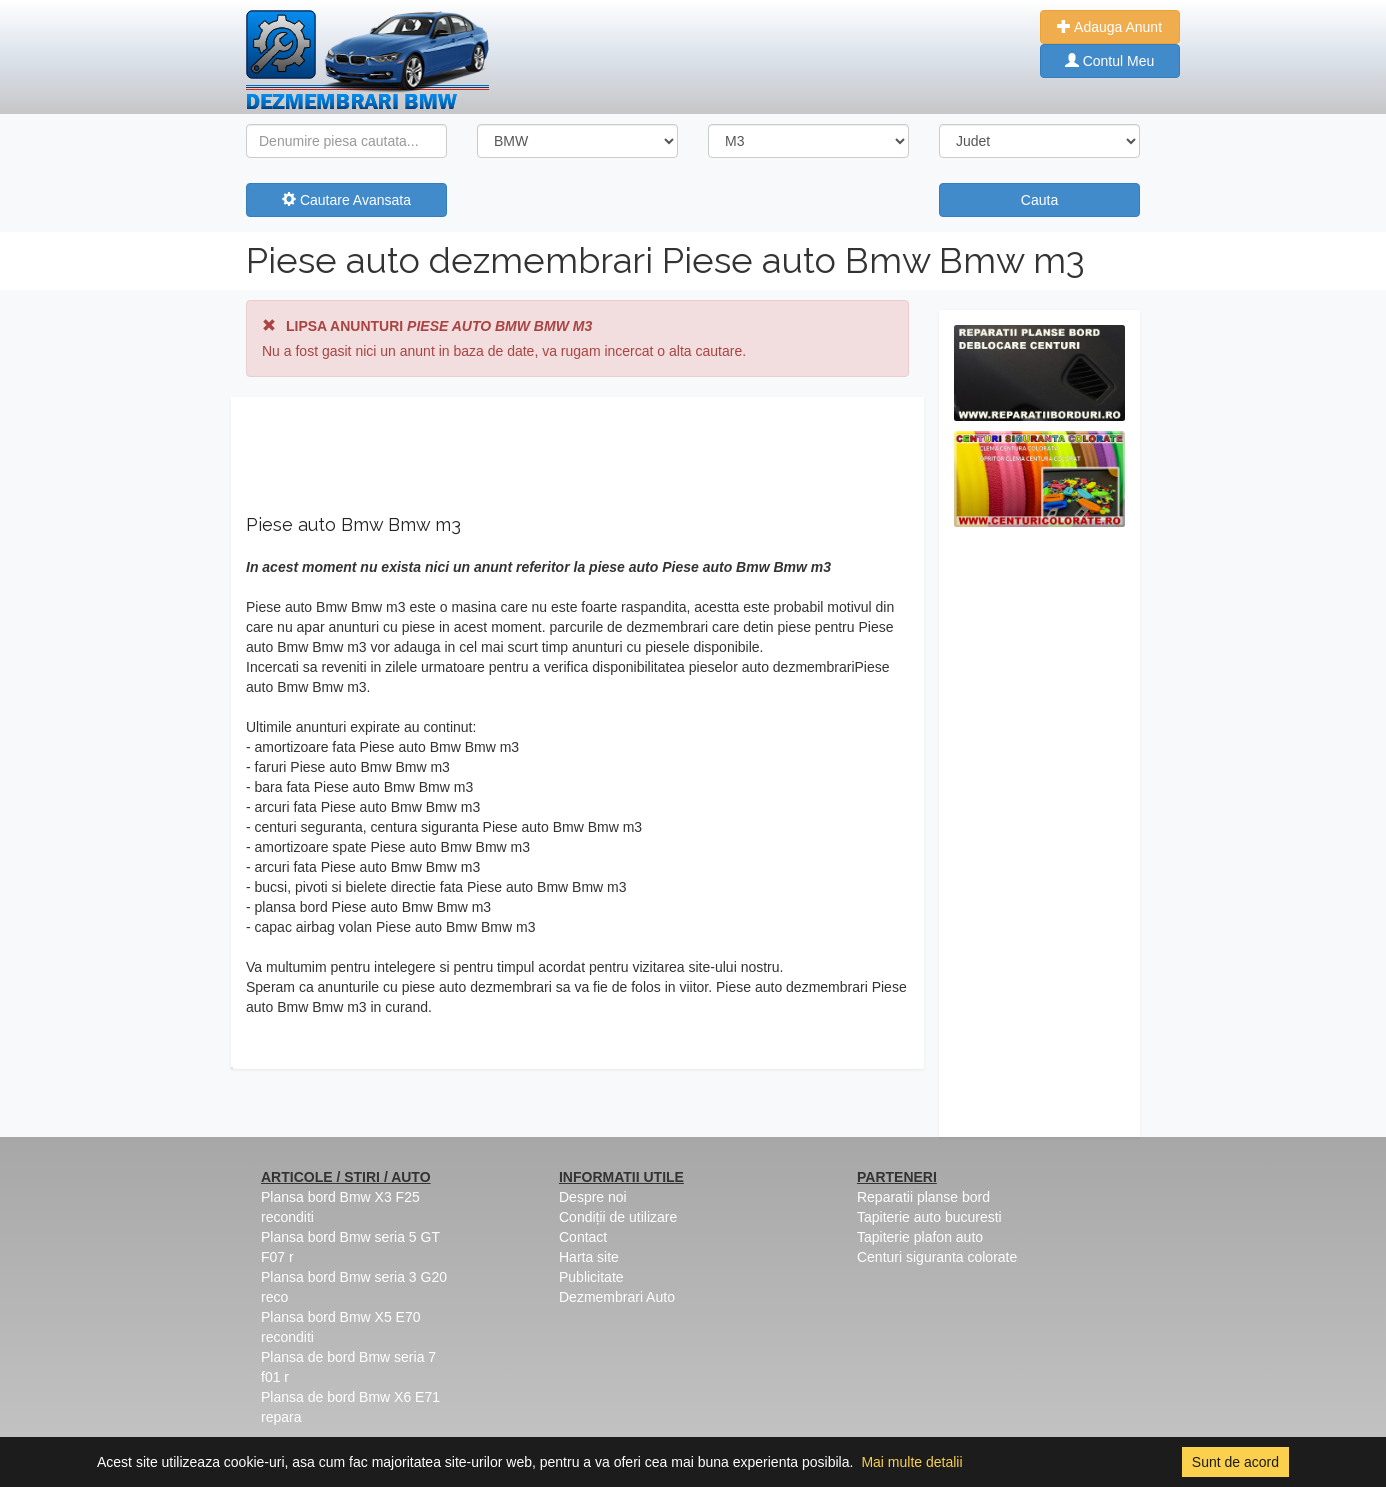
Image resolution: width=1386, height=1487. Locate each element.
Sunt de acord (1235, 1462)
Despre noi (593, 1197)
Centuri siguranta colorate (937, 1257)
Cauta (1039, 200)
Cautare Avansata (346, 200)
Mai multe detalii (911, 1462)
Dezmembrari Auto (617, 1297)
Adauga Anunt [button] (1109, 27)
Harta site (589, 1257)
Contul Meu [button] (1109, 61)
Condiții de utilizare (618, 1217)
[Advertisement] (1039, 837)
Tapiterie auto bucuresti (929, 1217)
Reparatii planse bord (923, 1197)
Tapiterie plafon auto (920, 1237)
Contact (583, 1237)
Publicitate (591, 1277)
